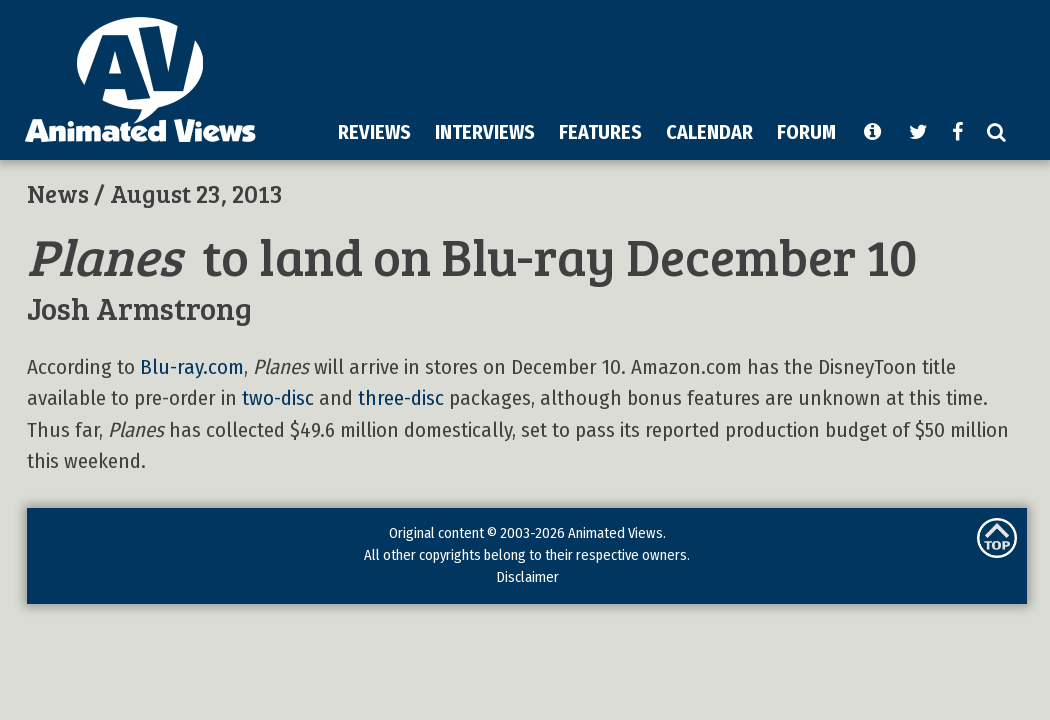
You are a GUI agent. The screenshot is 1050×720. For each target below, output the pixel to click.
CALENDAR (709, 132)
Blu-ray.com (192, 367)
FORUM (806, 132)
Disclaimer (527, 577)
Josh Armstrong (139, 307)
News (58, 193)
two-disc (278, 398)
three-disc (401, 398)
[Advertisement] (550, 154)
